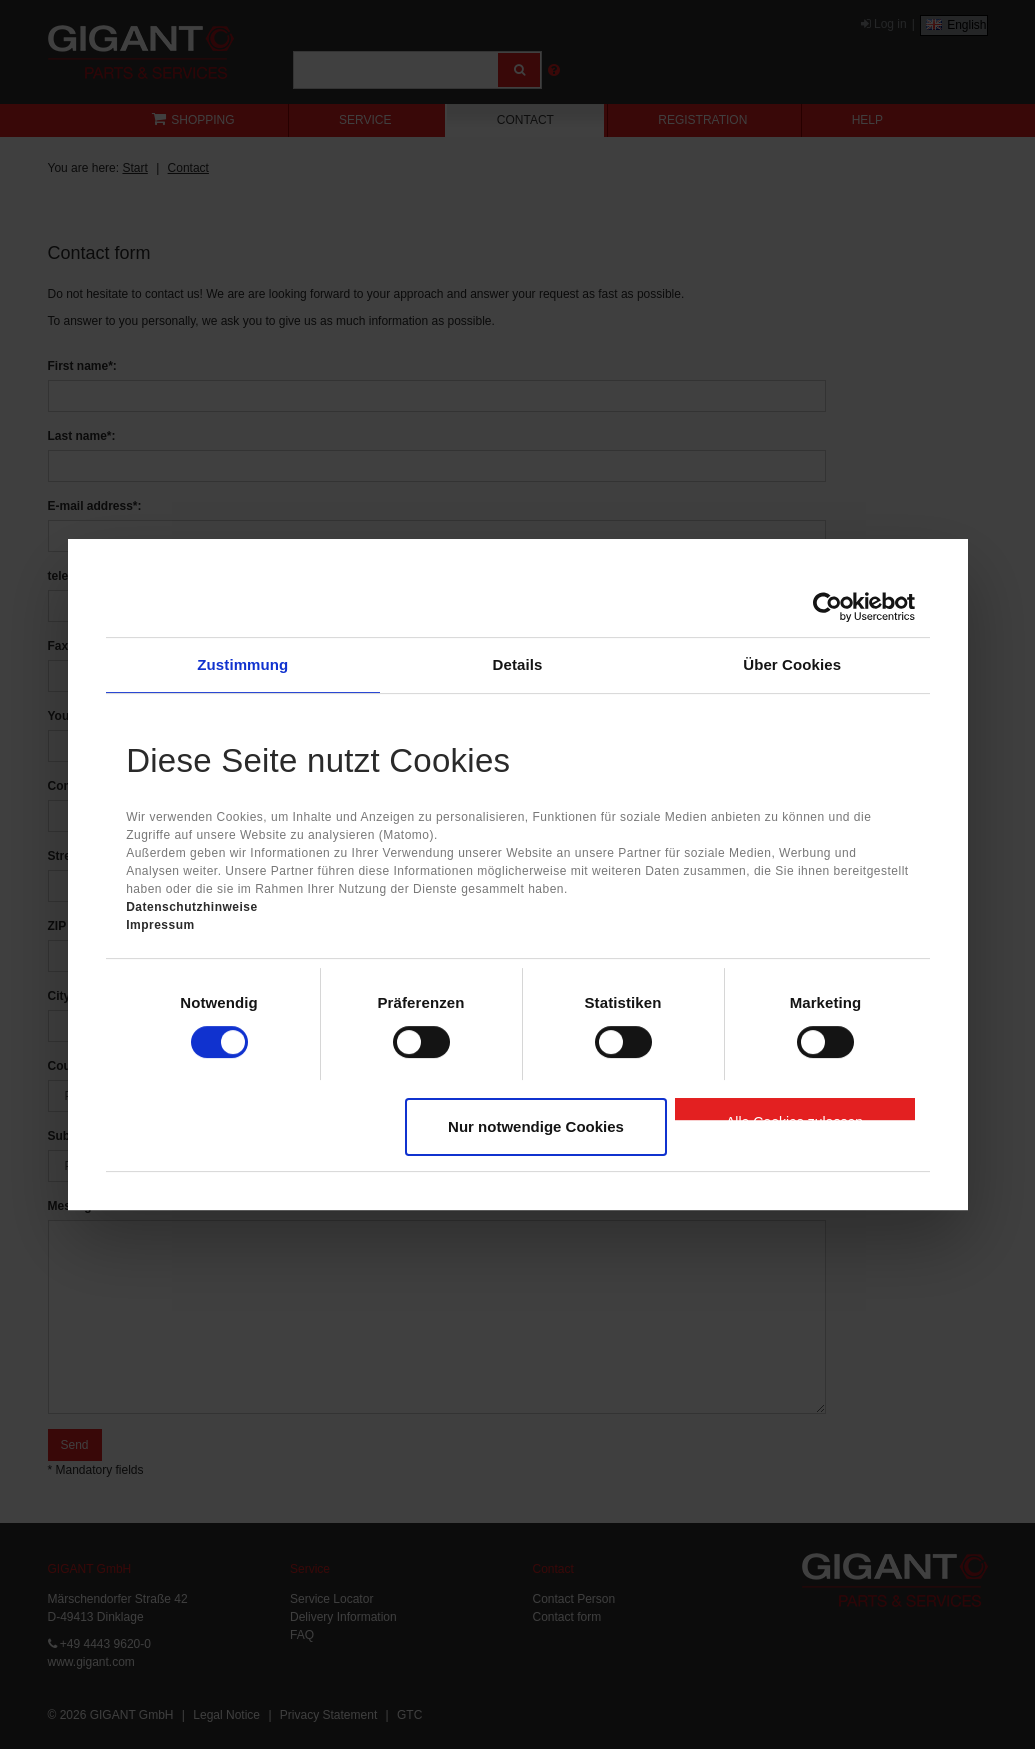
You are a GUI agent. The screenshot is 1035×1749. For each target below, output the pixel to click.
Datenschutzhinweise (192, 907)
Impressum (160, 925)
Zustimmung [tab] (242, 664)
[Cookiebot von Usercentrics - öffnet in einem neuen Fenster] (827, 607)
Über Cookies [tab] (792, 664)
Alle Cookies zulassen (794, 1117)
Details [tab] (518, 664)
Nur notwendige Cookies (536, 1126)
